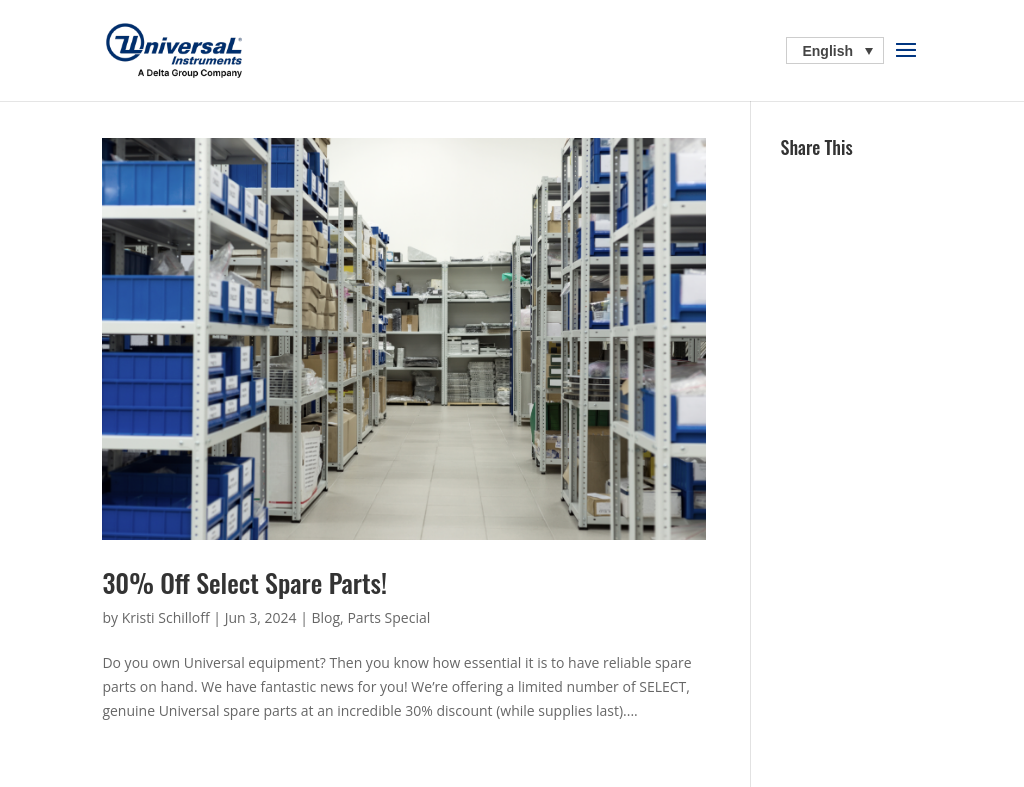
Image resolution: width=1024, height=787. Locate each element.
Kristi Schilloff (166, 617)
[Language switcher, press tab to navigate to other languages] (835, 50)
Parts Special (388, 617)
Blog (326, 617)
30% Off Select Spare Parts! (244, 582)
